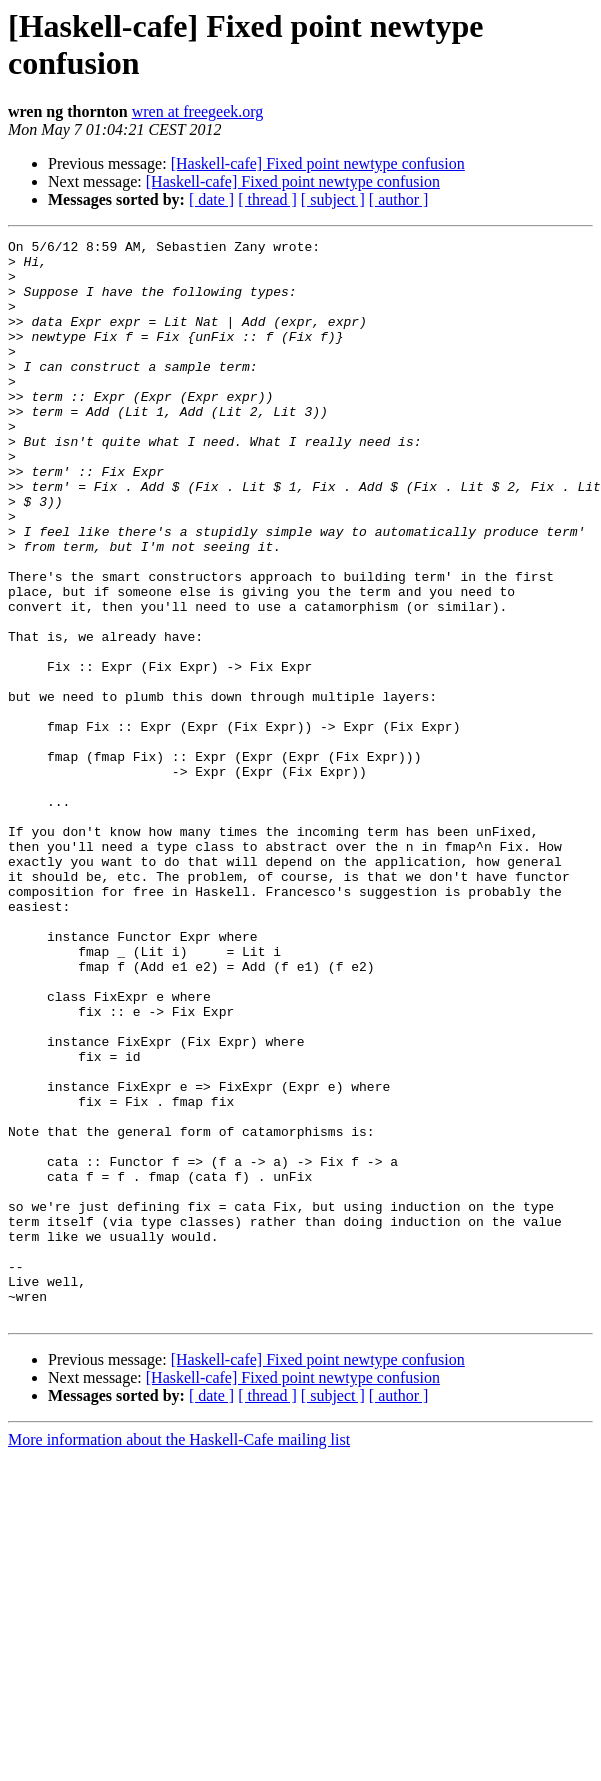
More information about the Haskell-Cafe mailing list (179, 1655)
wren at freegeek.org (198, 111)
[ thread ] (267, 199)
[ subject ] (333, 199)
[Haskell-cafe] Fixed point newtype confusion (318, 163)
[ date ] (211, 199)
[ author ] (399, 199)
